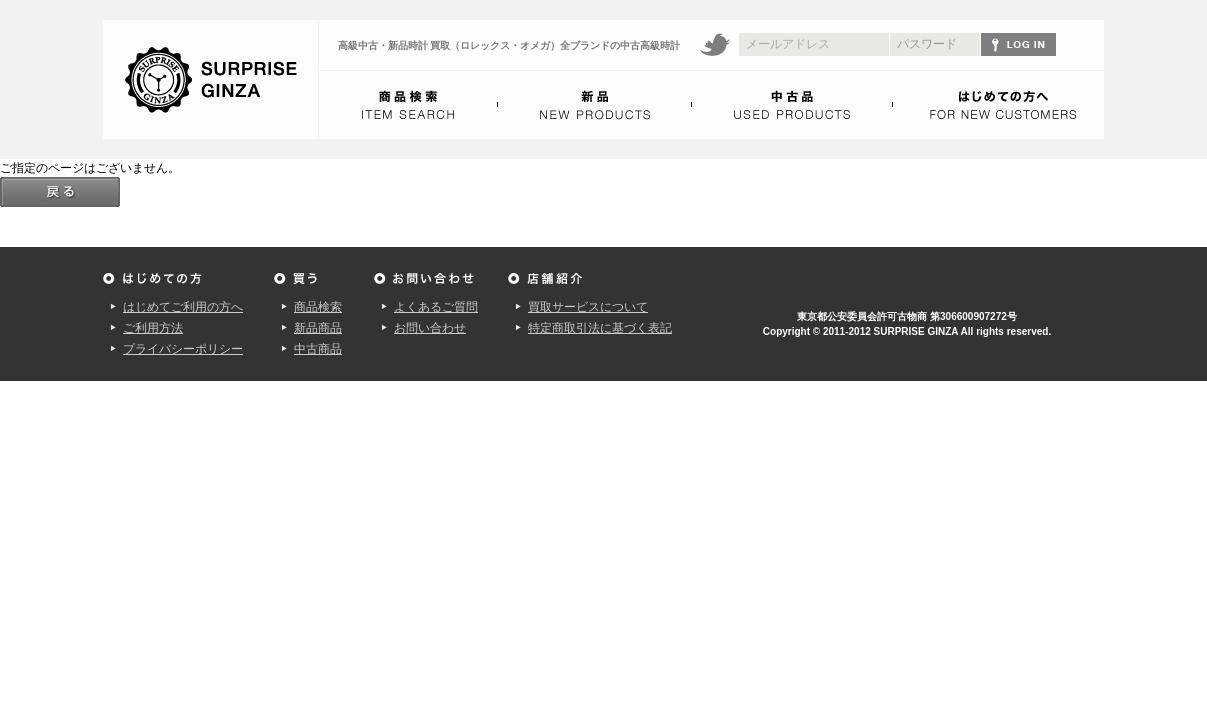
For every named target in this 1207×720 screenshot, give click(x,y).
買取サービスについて (588, 307)
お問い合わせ (430, 328)
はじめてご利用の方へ (183, 307)
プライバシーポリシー (183, 349)
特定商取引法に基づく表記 (600, 328)
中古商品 (318, 349)
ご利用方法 (153, 328)
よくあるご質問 (436, 307)
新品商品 (318, 328)
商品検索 (318, 307)
